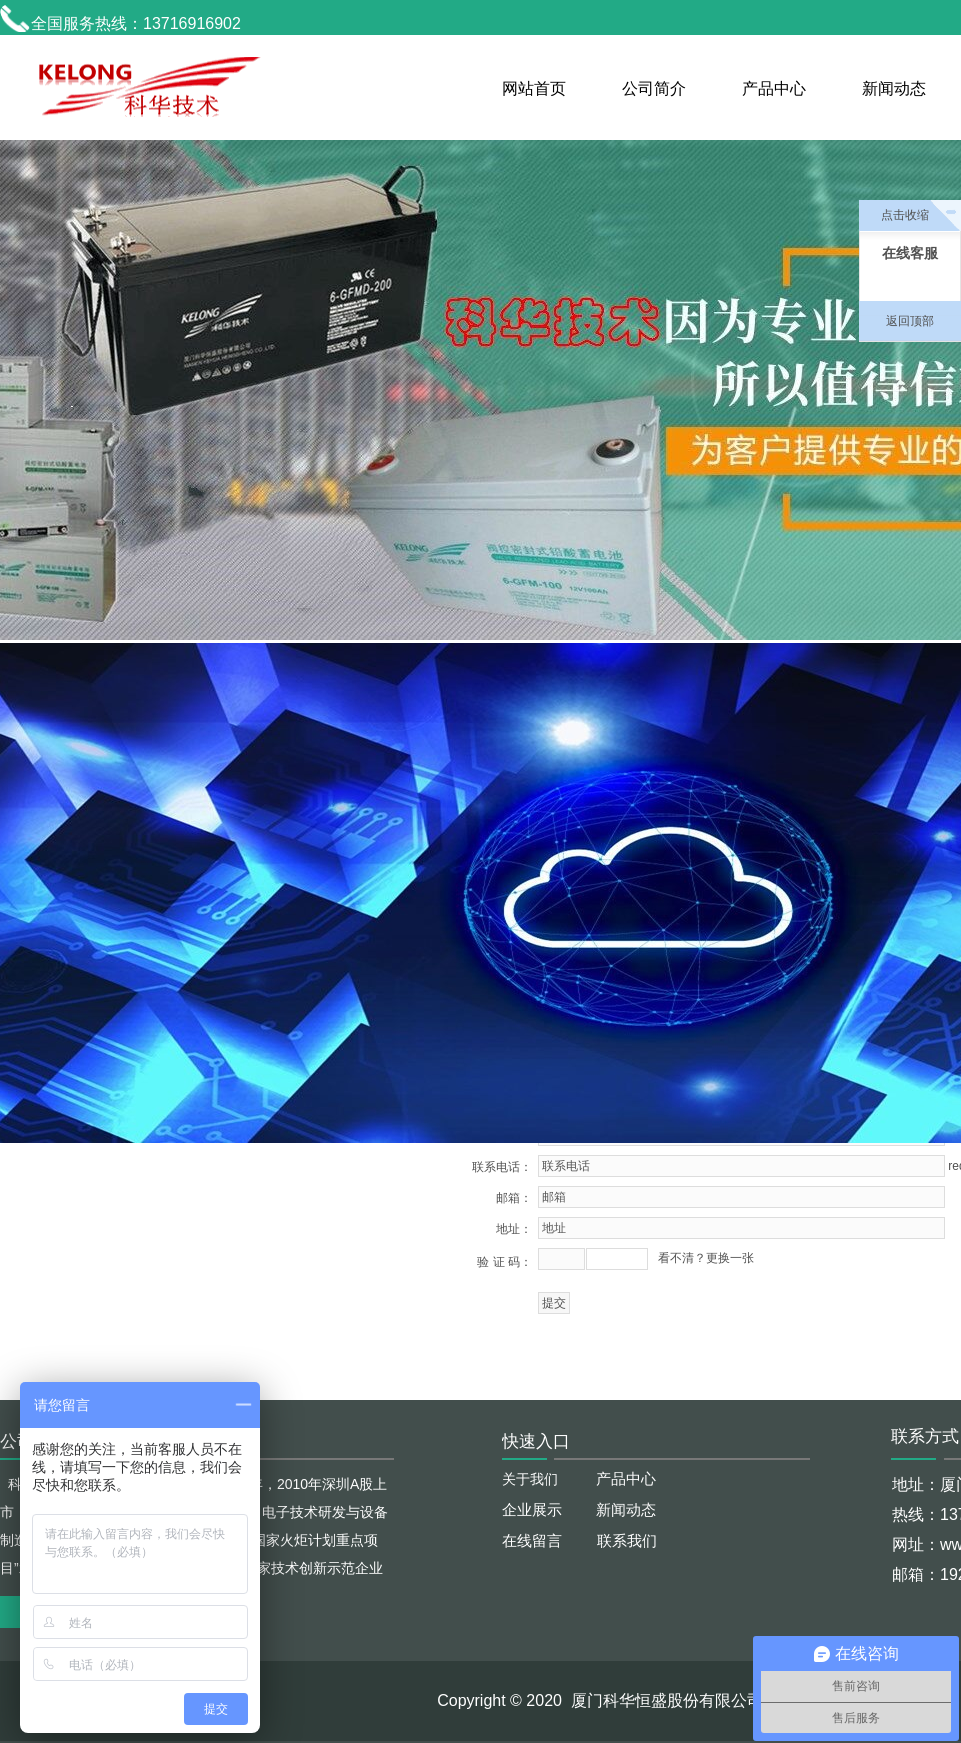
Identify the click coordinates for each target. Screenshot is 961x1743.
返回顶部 (910, 321)
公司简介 (654, 88)
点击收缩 (905, 215)
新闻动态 (894, 88)
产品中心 (774, 88)
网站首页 (534, 88)
